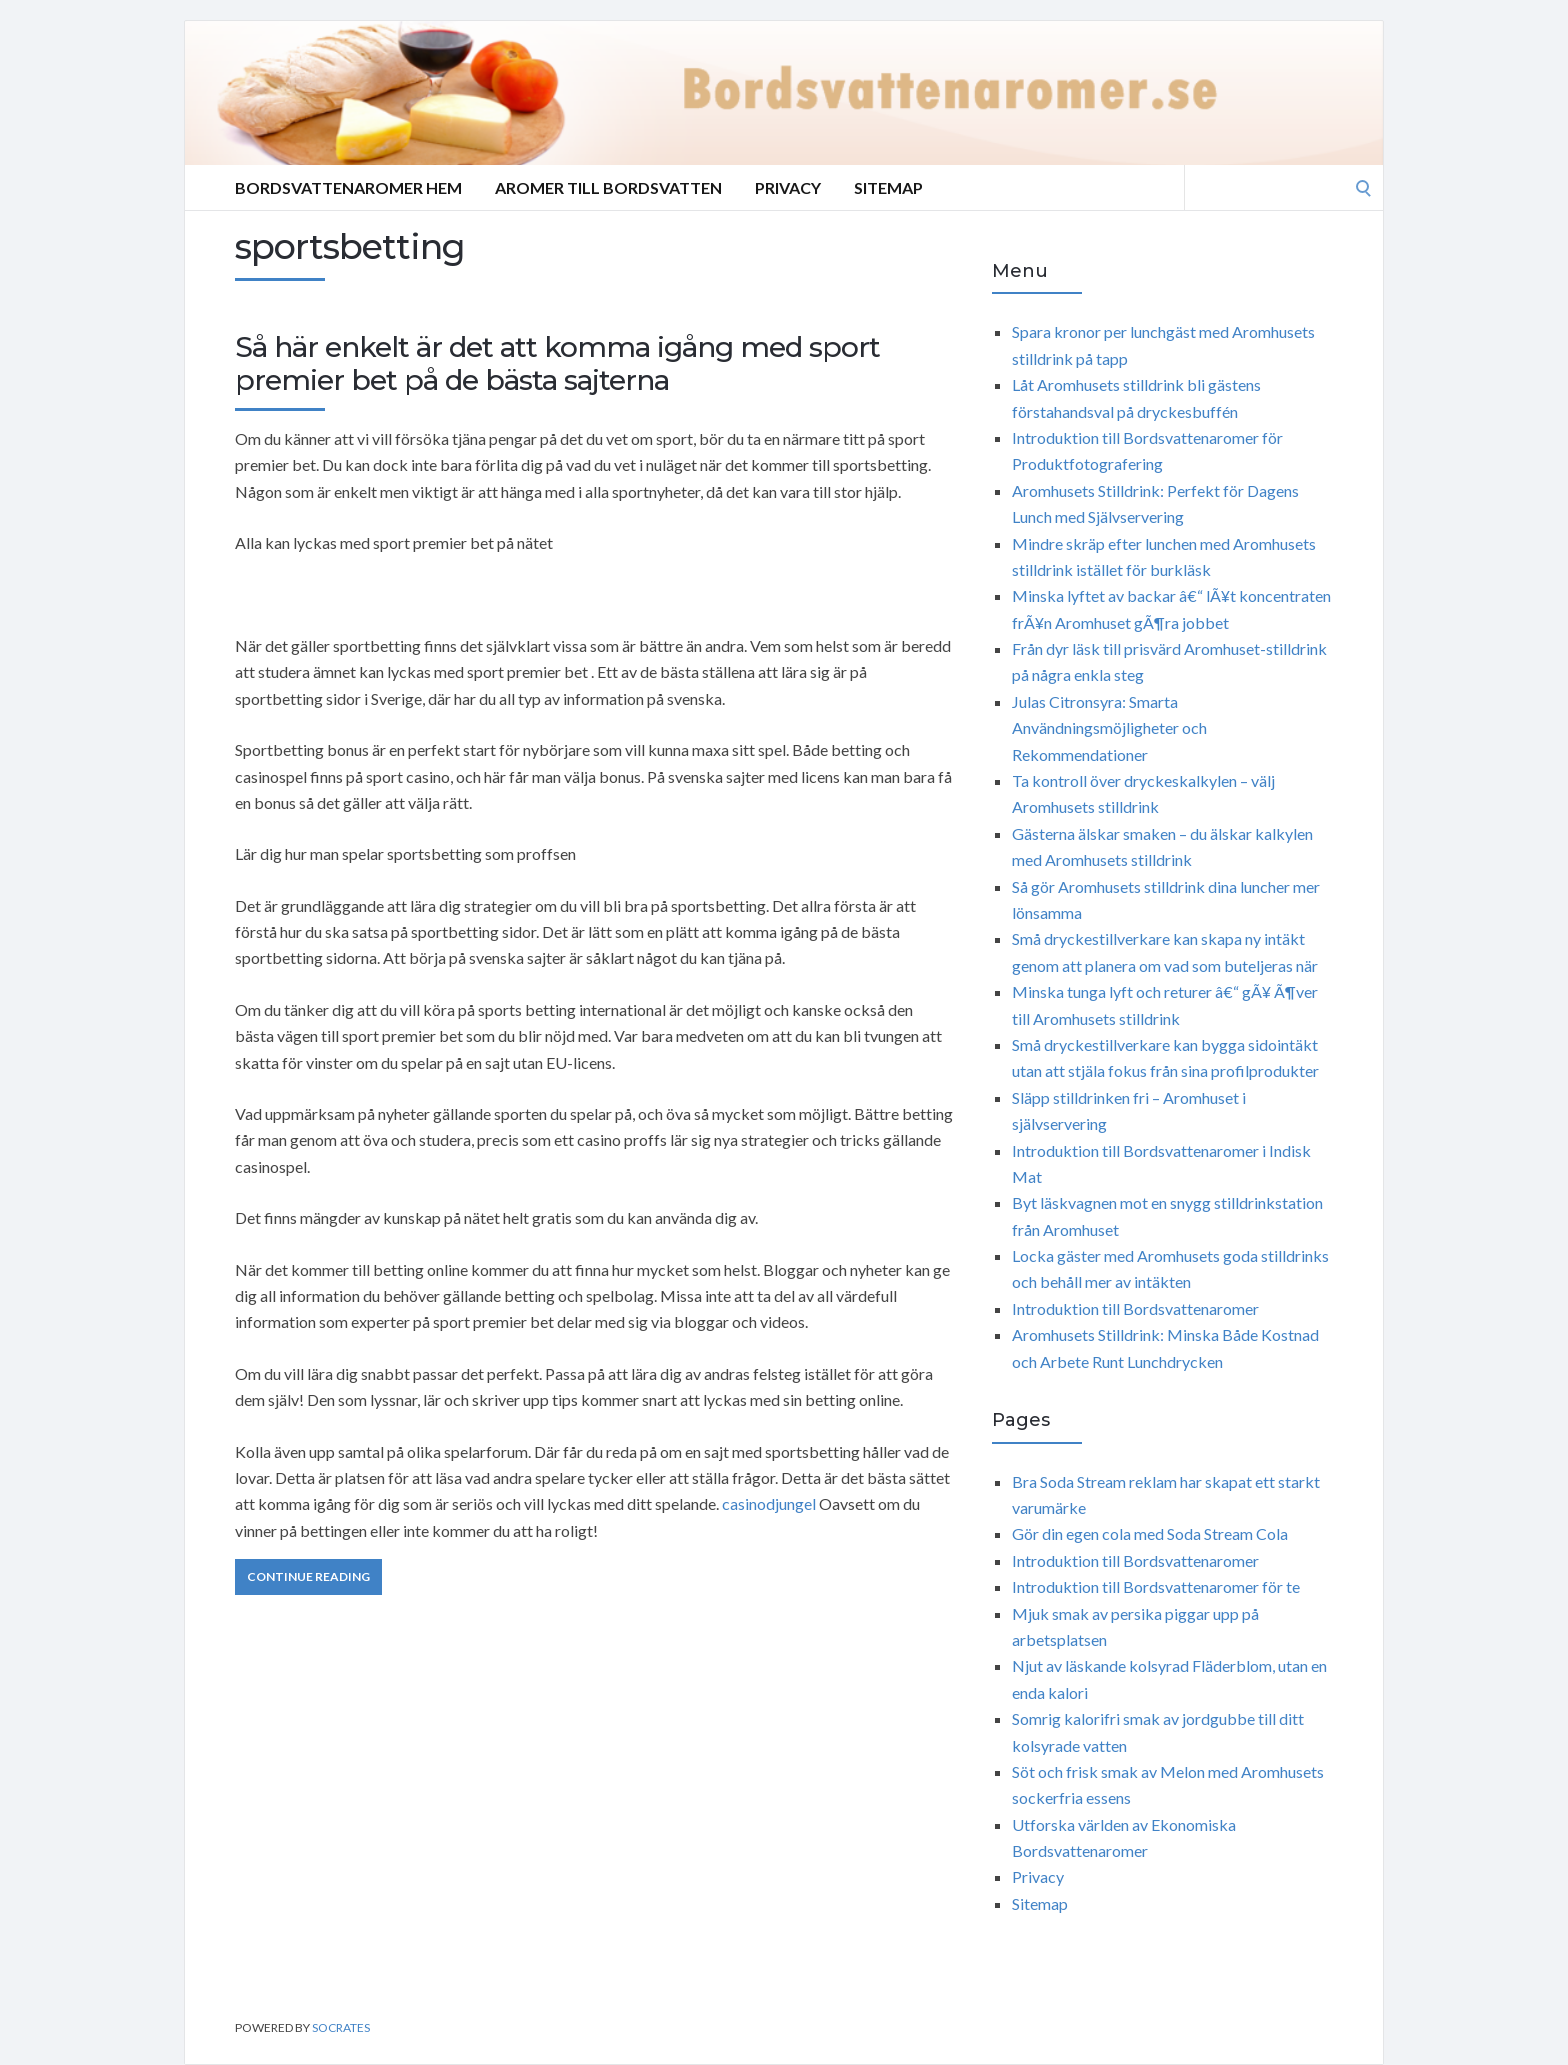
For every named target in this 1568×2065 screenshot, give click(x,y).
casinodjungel (769, 1503)
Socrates (341, 2027)
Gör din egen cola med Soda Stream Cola (1150, 1533)
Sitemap (888, 187)
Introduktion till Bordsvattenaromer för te (1156, 1586)
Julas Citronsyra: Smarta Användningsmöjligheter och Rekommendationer (1109, 728)
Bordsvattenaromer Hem (348, 187)
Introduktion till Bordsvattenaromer (1135, 1308)
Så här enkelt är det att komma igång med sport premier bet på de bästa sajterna (557, 364)
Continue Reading (308, 1576)
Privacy (788, 187)
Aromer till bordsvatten (608, 187)
